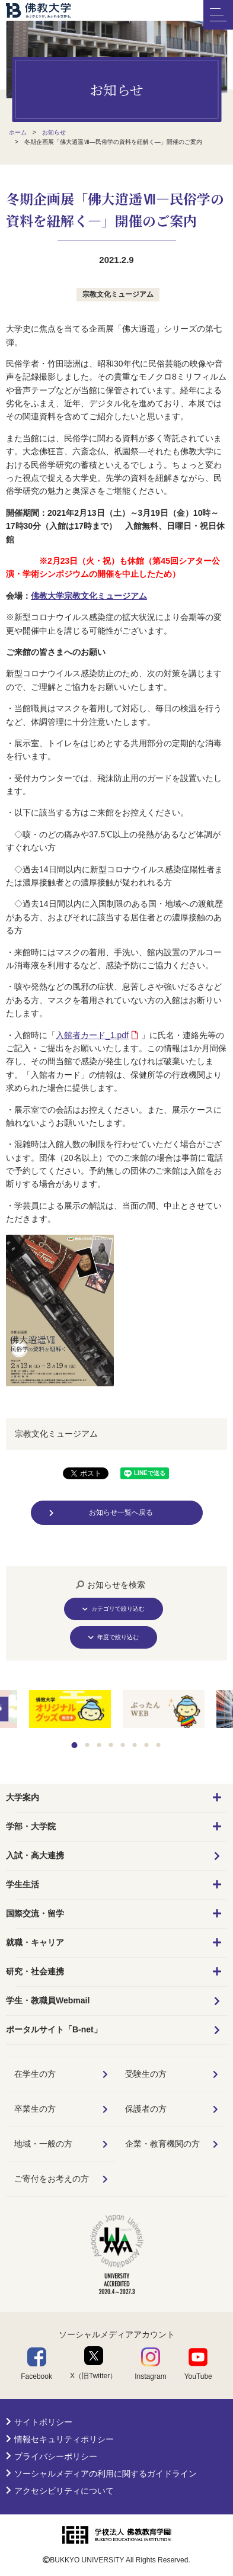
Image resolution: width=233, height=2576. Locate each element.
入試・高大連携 (35, 1855)
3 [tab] (99, 1745)
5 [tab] (122, 1745)
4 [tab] (110, 1745)
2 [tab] (87, 1745)
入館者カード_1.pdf (92, 1035)
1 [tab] (74, 1745)
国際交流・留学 (35, 1913)
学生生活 (22, 1884)
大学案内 (22, 1797)
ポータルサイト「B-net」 (54, 2029)
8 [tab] (158, 1745)
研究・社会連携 (35, 1971)
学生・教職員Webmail (48, 2000)
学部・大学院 (31, 1826)
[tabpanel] (163, 1710)
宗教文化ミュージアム (118, 294)
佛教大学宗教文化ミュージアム (89, 595)
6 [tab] (134, 1745)
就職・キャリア (35, 1942)
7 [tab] (146, 1745)
